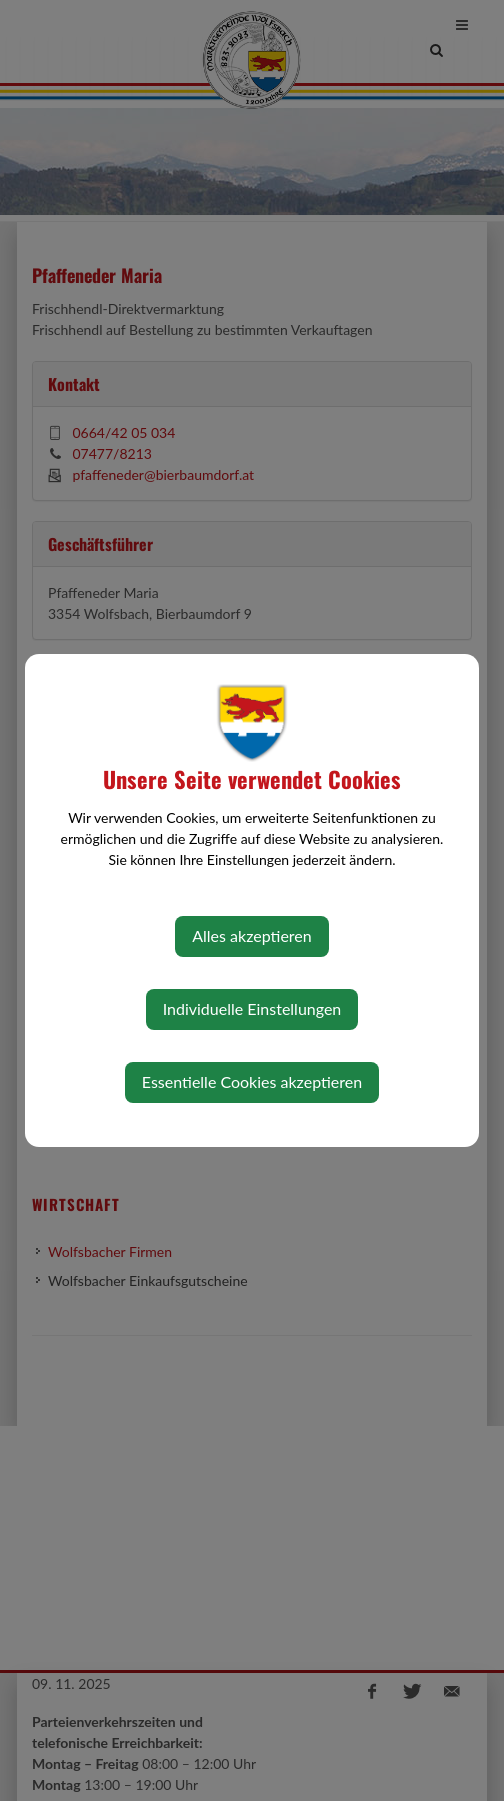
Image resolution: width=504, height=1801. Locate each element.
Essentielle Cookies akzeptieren (252, 1081)
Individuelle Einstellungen (252, 1008)
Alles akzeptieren (251, 935)
